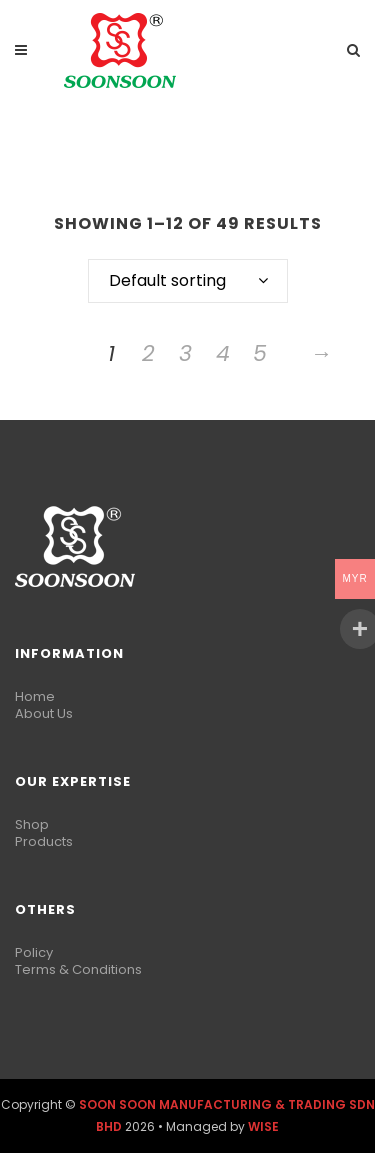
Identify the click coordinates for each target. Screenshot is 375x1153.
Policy (34, 952)
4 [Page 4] (223, 353)
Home (35, 696)
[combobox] (188, 281)
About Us (44, 713)
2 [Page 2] (148, 353)
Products (44, 841)
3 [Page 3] (185, 353)
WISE (263, 1126)
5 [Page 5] (260, 353)
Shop (32, 824)
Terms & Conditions (78, 969)
